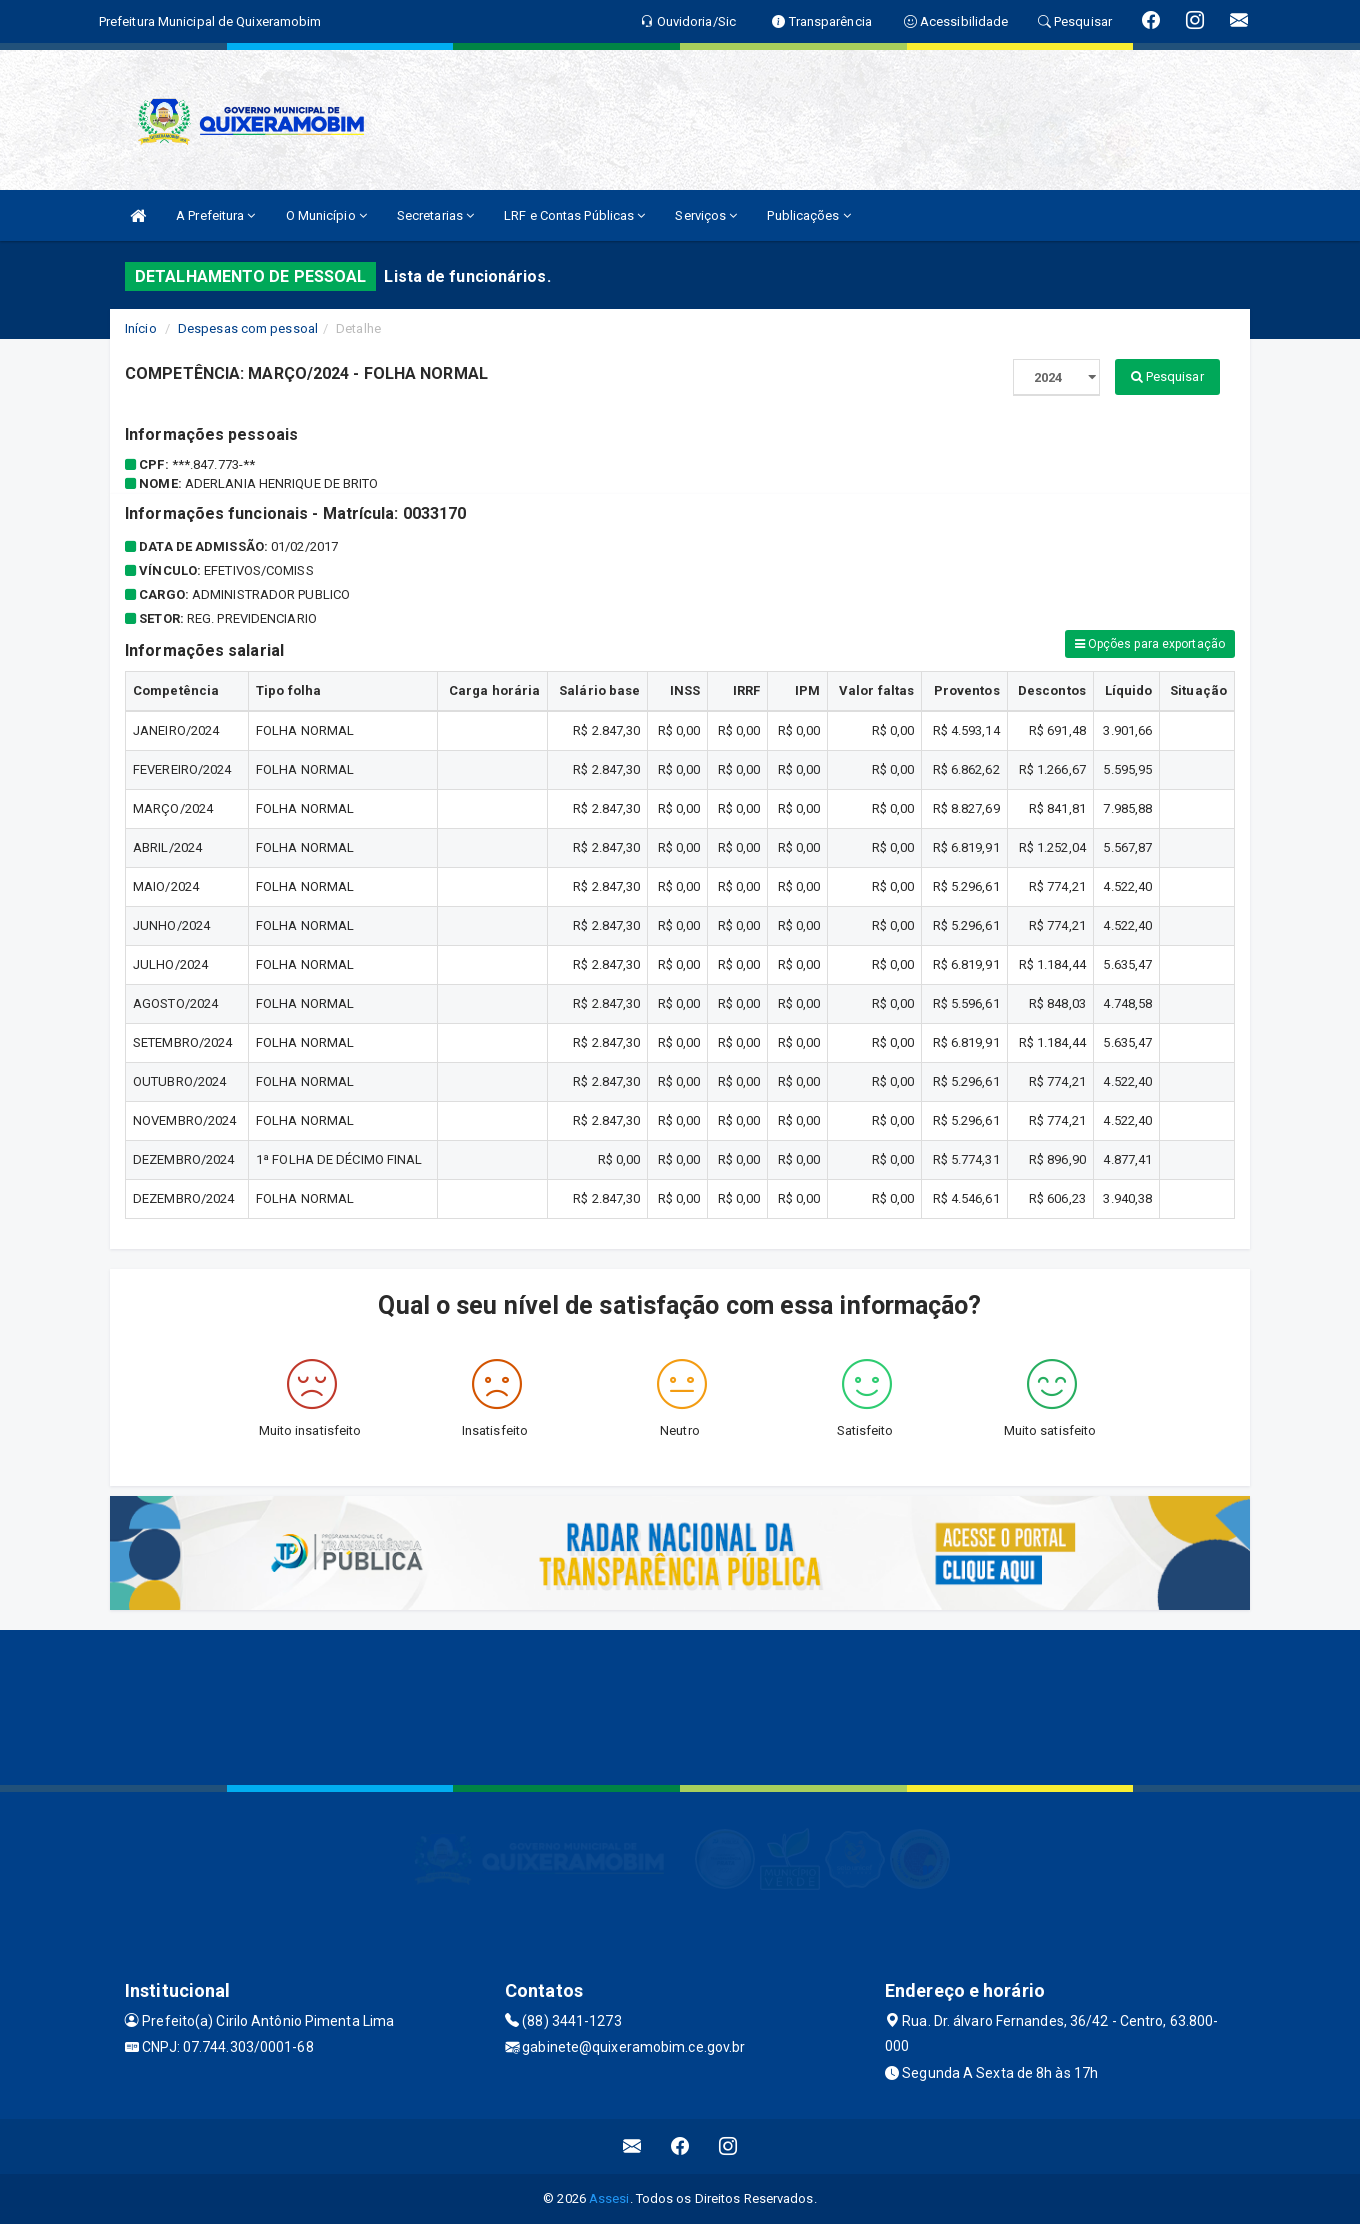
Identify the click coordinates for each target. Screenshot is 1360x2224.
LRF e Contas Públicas (574, 215)
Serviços (706, 215)
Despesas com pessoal (248, 328)
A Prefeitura (215, 215)
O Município (326, 215)
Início (141, 328)
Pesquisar (1167, 376)
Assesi (609, 2198)
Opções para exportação (1150, 644)
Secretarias (435, 215)
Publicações (808, 215)
